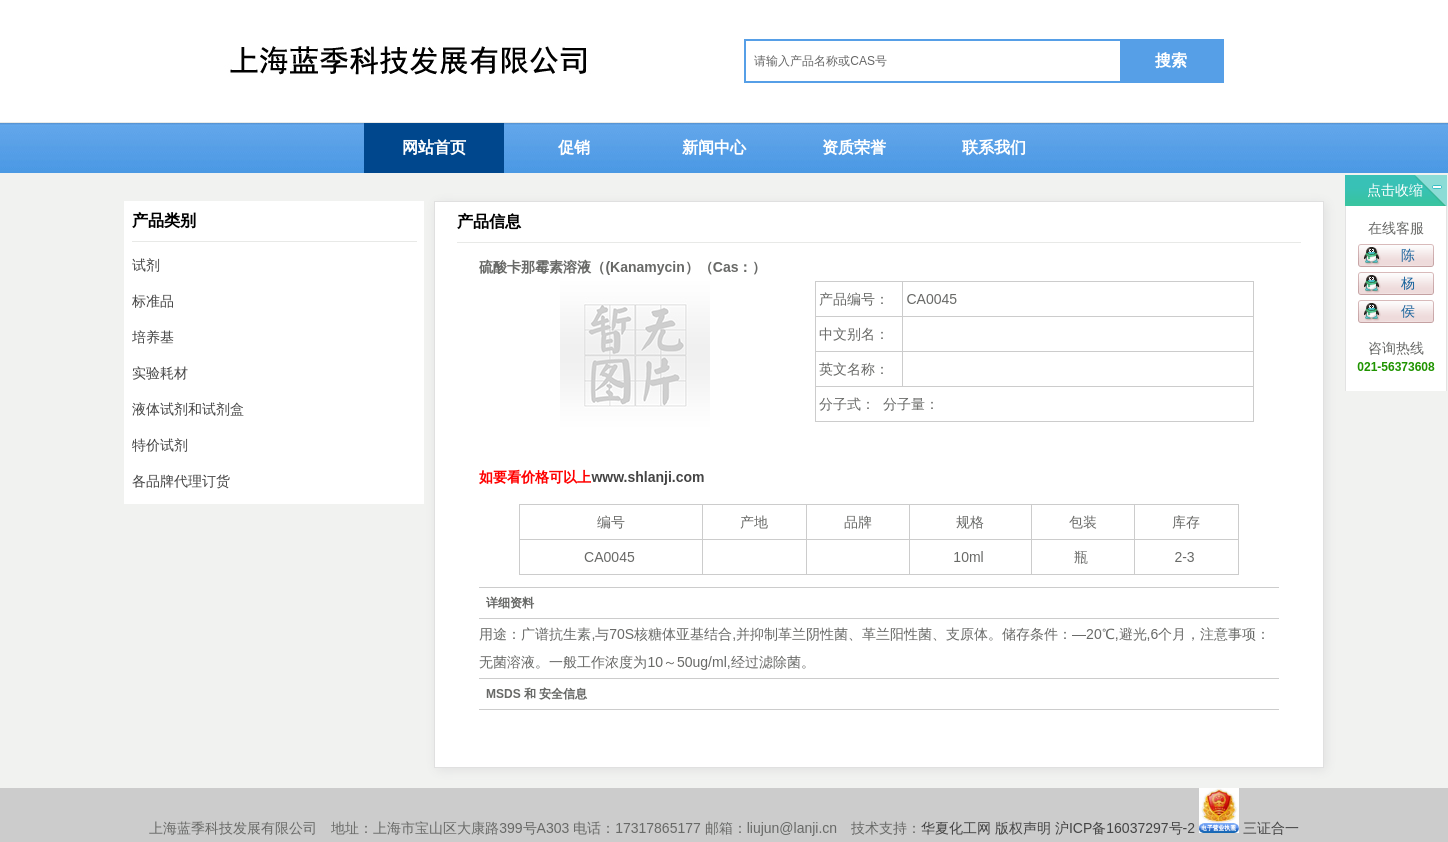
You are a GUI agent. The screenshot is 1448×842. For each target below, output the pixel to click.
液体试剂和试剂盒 (188, 409)
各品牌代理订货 (181, 481)
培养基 (153, 337)
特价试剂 (160, 445)
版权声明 (1023, 828)
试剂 (146, 265)
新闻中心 (714, 147)
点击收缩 (1395, 190)
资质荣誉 (854, 147)
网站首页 (434, 147)
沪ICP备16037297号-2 (1125, 828)
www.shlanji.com (647, 477)
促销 (574, 147)
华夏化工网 (956, 828)
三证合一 (1269, 828)
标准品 (153, 301)
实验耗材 (160, 373)
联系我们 (994, 147)
